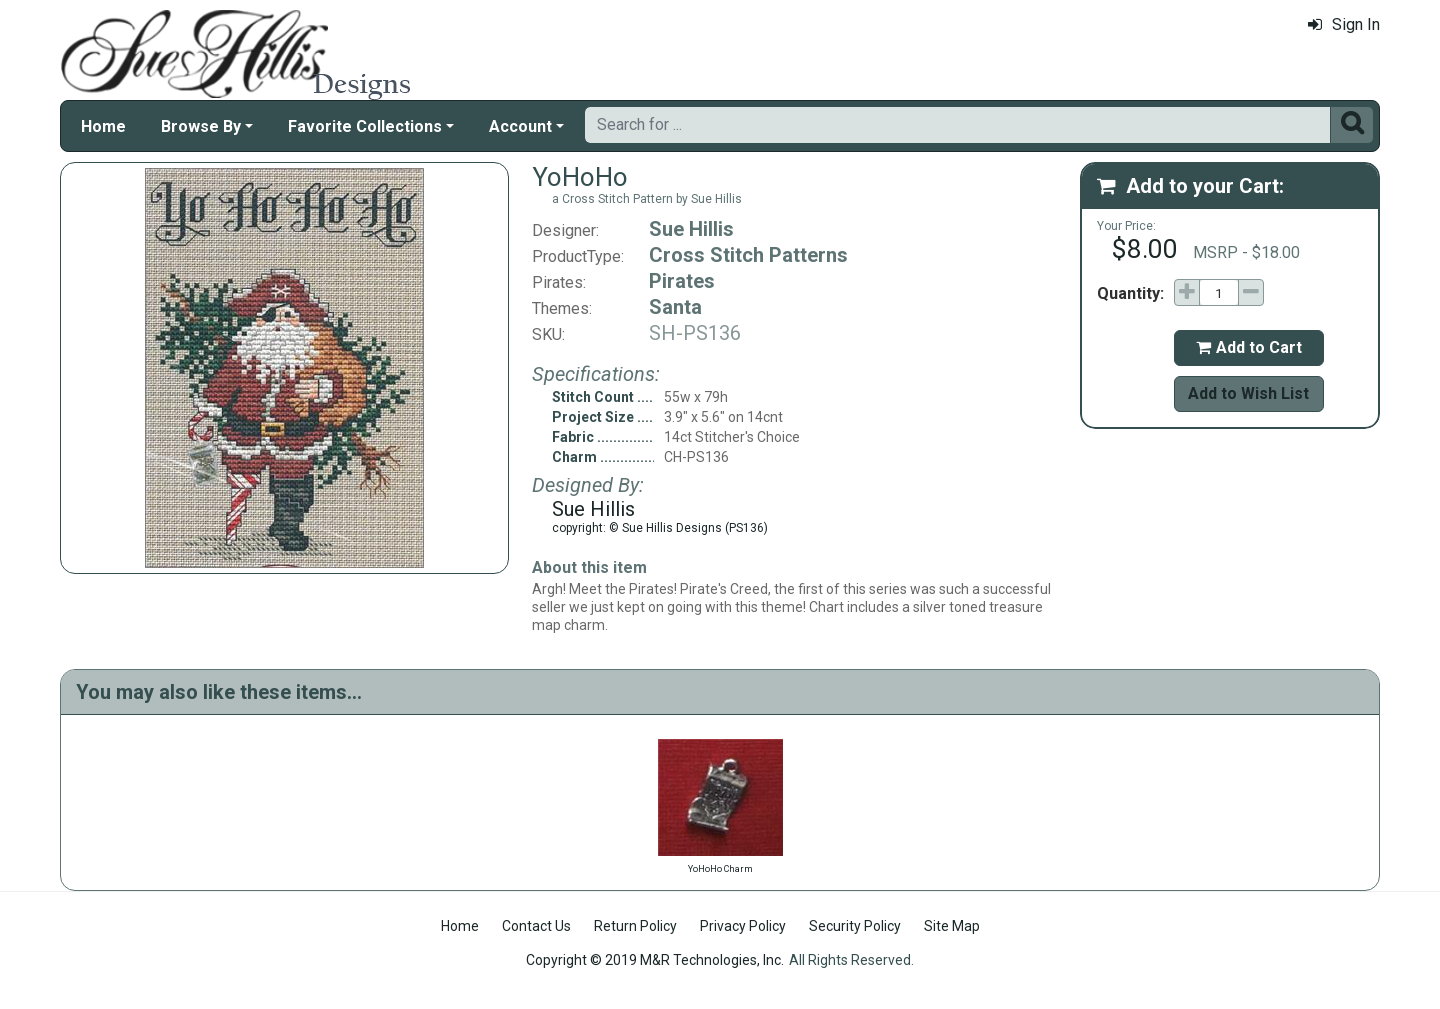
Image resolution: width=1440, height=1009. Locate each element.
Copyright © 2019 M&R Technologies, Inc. (655, 960)
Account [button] (520, 126)
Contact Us (536, 926)
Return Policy (635, 926)
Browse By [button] (201, 126)
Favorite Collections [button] (365, 126)
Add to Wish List (1248, 393)
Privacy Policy (743, 926)
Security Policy (855, 926)
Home (103, 126)
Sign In (1344, 24)
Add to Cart (1249, 347)
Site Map (952, 926)
